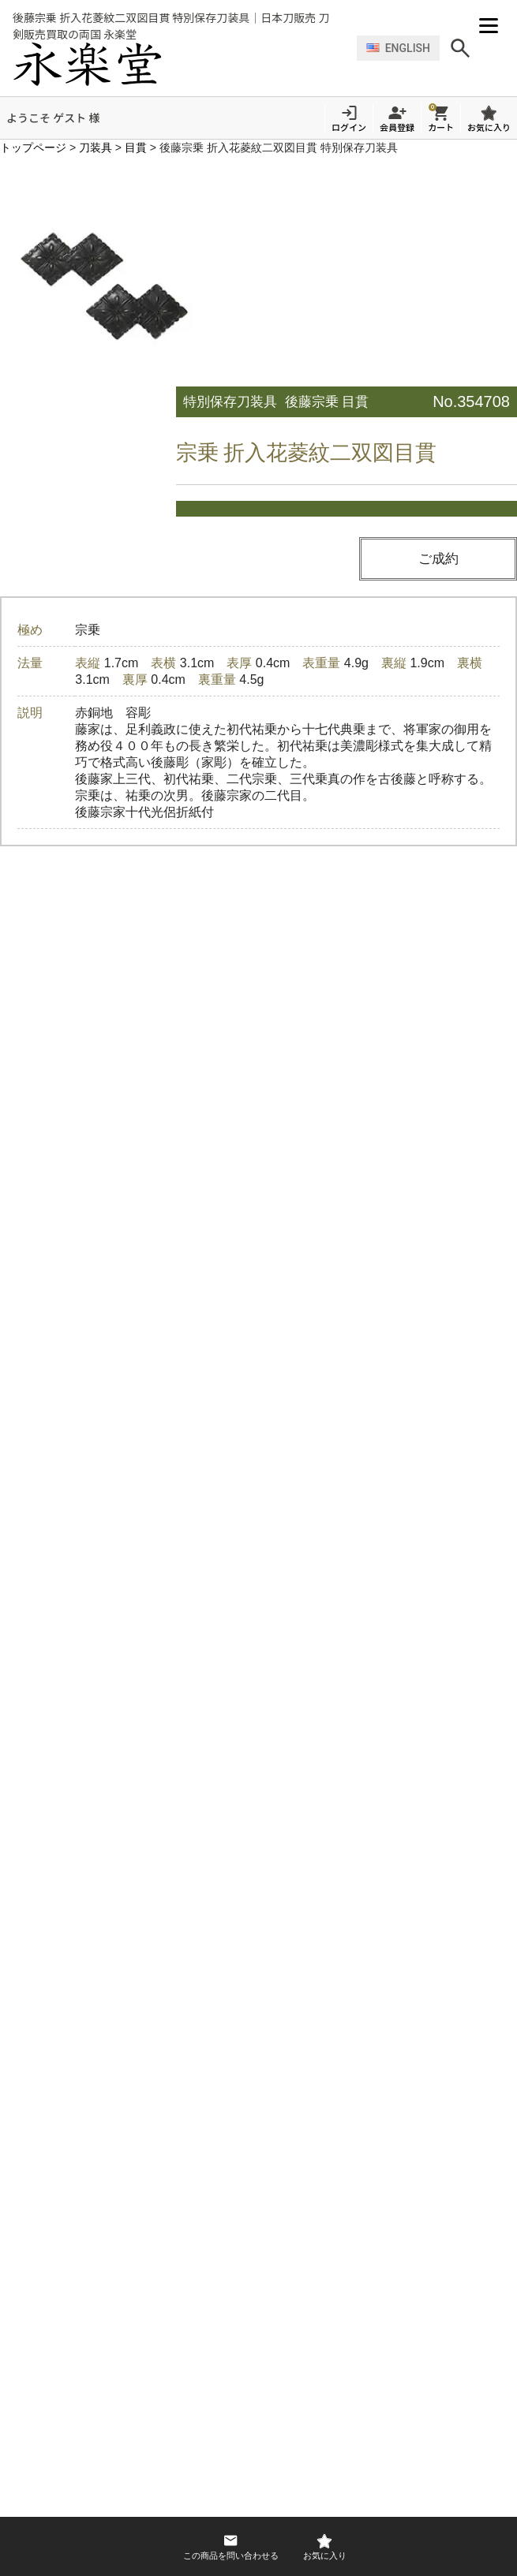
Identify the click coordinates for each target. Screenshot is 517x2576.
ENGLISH (398, 41)
